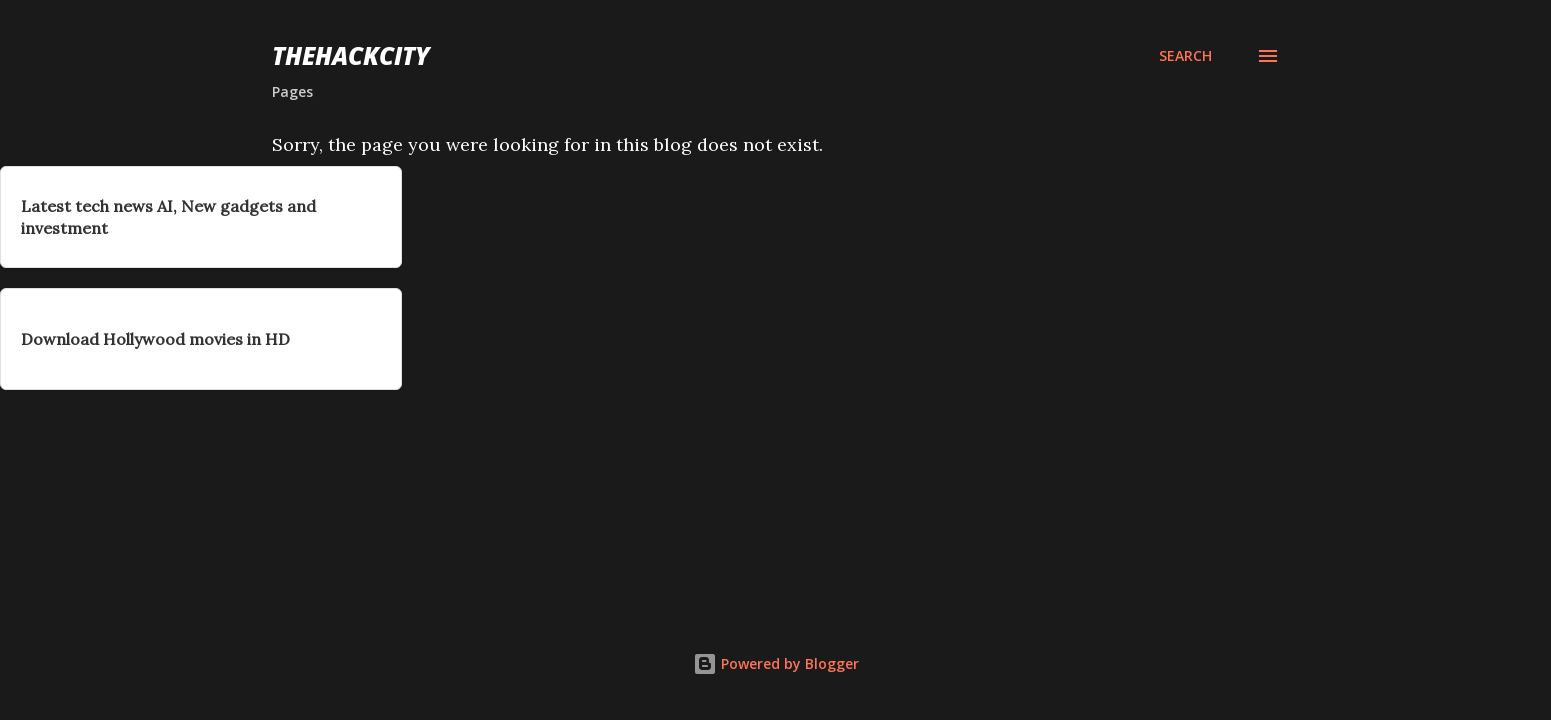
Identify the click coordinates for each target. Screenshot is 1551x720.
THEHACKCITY (351, 55)
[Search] (1185, 56)
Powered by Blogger (776, 663)
